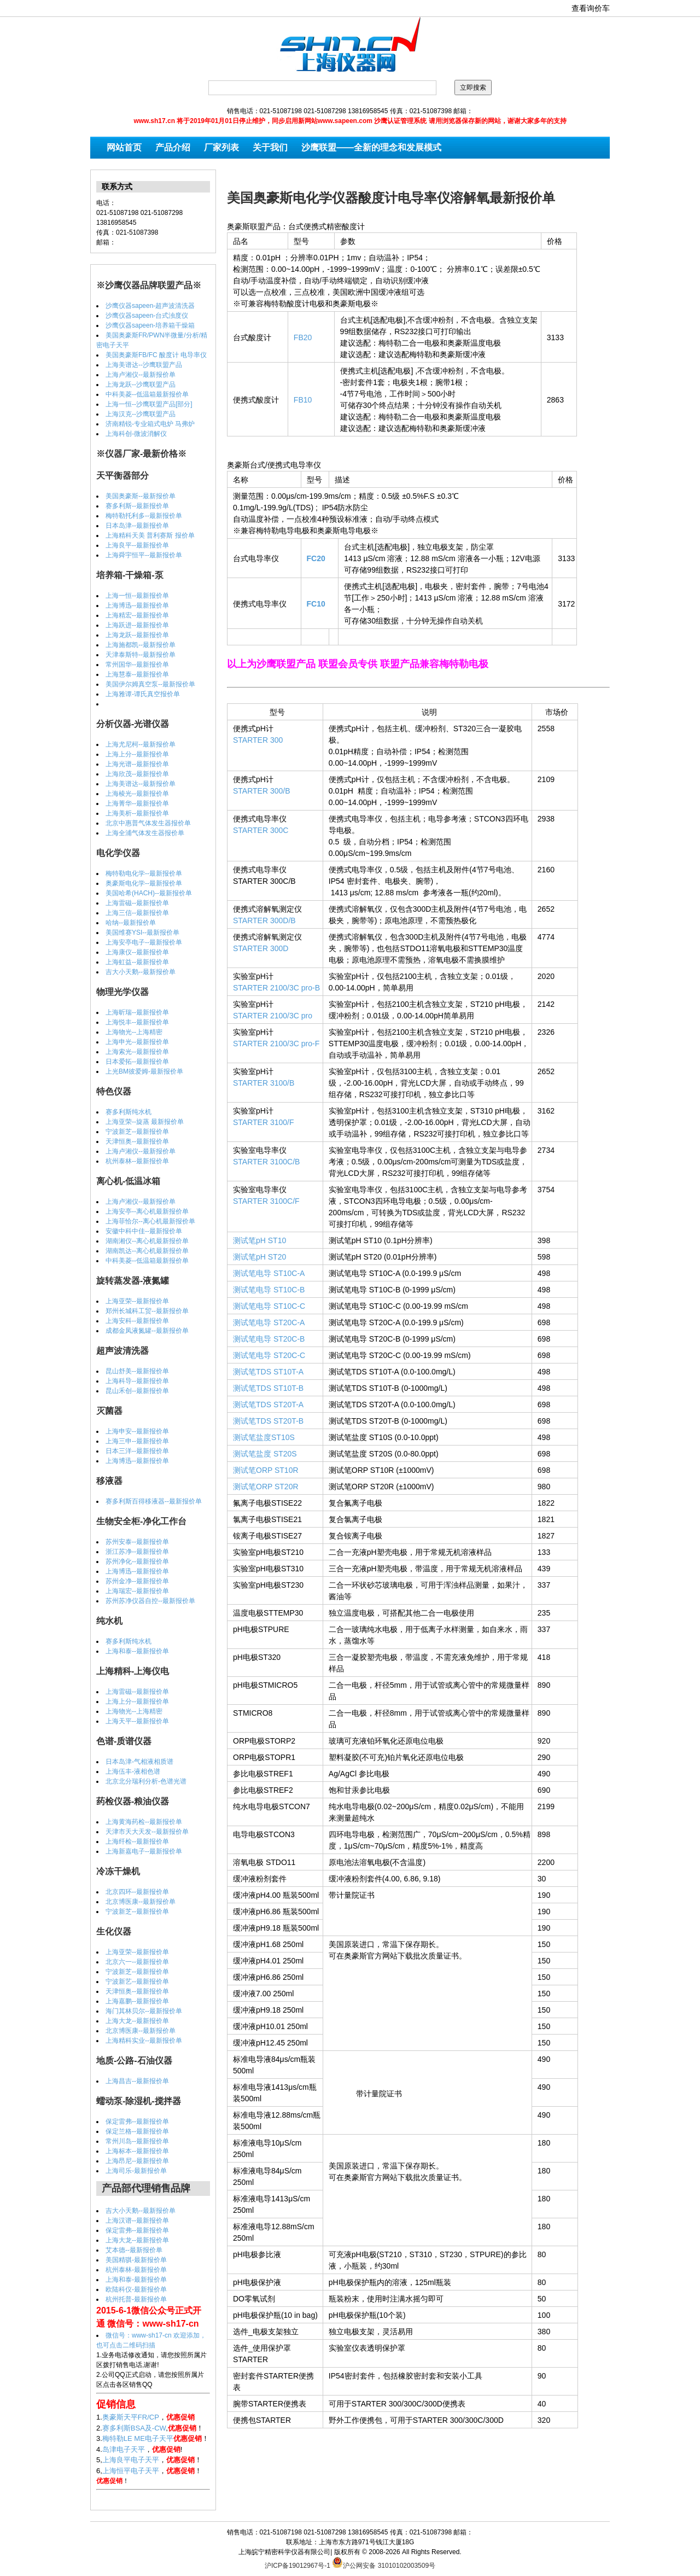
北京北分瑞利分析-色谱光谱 (146, 1781)
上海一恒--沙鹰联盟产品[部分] (149, 404)
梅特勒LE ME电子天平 (137, 2438)
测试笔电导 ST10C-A (269, 1273)
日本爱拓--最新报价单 (137, 1061)
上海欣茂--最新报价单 (137, 774)
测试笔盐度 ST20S (265, 1453)
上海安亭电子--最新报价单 (144, 942)
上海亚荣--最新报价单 (137, 1301)
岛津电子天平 (123, 2449)
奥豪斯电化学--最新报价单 (144, 883)
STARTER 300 (258, 740)
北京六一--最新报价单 (137, 1962)
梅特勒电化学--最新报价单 (144, 873)
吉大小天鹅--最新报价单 (141, 972)
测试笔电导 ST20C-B (269, 1338)
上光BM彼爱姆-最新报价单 (144, 1071)
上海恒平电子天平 (130, 2471)
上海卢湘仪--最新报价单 (141, 374)
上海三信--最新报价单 (137, 913)
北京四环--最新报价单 (137, 1892)
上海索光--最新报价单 (137, 1052)
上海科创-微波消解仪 (136, 434)
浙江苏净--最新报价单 (137, 1551)
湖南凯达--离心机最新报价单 (147, 1251)
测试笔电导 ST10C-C (269, 1306)
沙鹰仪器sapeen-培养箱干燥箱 (150, 325)
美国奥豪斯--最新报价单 (141, 496)
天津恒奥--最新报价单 (137, 1141)
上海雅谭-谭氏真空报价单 (143, 694)
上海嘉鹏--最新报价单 (137, 2001)
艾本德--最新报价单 (134, 2250)
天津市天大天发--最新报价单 (147, 1831)
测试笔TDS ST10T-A (268, 1371)
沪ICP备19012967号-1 (297, 2565)
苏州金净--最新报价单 (137, 1581)
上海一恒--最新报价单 (137, 595)
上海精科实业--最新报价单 (144, 2040)
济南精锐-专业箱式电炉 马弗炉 (150, 424)
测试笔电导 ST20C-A (269, 1322)
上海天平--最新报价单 (137, 1721)
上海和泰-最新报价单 (136, 2279)
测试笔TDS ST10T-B (268, 1388)
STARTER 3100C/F (266, 1201)
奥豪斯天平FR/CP (130, 2417)
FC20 (316, 558)
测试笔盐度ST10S (264, 1437)
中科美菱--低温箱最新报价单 (147, 394)
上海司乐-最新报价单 (136, 2171)
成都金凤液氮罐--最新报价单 (147, 1330)
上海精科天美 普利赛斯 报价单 (150, 535)
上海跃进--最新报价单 (137, 625)
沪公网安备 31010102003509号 (383, 2562)
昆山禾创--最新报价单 (137, 1391)
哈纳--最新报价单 (131, 922)
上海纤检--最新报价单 (137, 1841)
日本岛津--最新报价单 (137, 525)
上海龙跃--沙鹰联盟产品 (141, 384)
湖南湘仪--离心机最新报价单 (147, 1241)
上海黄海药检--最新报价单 (144, 1822)
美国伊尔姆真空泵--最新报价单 (150, 684)
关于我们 (270, 147)
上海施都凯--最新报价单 (141, 645)
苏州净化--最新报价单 (137, 1561)
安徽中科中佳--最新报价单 (144, 1231)
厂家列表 (221, 147)
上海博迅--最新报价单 (137, 605)
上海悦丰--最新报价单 (137, 1022)
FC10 (316, 603)
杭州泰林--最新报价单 (137, 1161)
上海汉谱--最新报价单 (137, 2220)
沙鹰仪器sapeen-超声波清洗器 (150, 306)
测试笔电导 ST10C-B (269, 1289)
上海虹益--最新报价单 (137, 962)
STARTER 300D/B (264, 920)
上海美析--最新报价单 (137, 813)
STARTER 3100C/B (266, 1161)
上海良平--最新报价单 (137, 545)
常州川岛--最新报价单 (137, 2141)
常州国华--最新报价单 (137, 664)
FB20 (303, 337)
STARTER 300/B (261, 790)
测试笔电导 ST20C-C (269, 1355)
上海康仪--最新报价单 (137, 952)
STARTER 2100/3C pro (272, 1015)
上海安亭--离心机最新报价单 (147, 1211)
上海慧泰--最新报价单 (137, 674)
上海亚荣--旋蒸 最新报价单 (145, 1122)
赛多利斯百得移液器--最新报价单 (154, 1501)
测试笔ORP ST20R (266, 1486)
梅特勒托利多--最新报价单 (144, 516)
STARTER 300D (260, 948)
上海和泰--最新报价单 (137, 1651)
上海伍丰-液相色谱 (133, 1771)
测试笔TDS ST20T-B (268, 1421)
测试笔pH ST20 (259, 1256)
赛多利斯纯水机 (128, 1112)
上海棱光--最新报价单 (137, 793)
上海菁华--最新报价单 (137, 803)
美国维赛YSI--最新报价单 (142, 932)
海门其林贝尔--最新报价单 (144, 2011)
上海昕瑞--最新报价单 (137, 1012)
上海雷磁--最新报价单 (137, 903)
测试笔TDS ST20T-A (268, 1404)
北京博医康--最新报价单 (141, 1901)
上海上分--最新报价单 (137, 754)
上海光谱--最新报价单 (137, 764)
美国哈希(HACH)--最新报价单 (149, 893)
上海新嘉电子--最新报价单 (144, 1851)
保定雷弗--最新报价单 (137, 2121)
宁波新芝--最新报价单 (137, 1131)
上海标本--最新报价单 (137, 2151)
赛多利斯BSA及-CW (134, 2428)
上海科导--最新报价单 (137, 1381)
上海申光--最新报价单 (137, 1042)
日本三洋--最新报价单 (137, 1451)
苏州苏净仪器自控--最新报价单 (150, 1601)
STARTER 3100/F (263, 1122)
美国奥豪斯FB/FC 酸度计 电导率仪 (156, 355)
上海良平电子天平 (130, 2460)
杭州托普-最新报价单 (136, 2299)
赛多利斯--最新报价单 (137, 506)
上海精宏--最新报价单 (137, 615)
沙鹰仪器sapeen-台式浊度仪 (147, 315)
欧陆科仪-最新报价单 (136, 2289)
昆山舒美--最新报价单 (137, 1371)
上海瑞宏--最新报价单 (137, 1591)
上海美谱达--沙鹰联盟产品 (144, 365)
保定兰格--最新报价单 (137, 2131)
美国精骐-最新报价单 (136, 2260)
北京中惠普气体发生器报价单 (148, 823)
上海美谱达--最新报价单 (141, 784)
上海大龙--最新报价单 (137, 2021)
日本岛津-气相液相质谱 (139, 1761)
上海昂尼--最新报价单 (137, 2161)
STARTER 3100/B (263, 1083)
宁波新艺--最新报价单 (137, 1981)
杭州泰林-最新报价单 (136, 2270)
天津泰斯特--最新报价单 (141, 654)
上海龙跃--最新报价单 (137, 635)
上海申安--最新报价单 (137, 1431)
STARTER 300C (260, 830)
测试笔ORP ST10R (266, 1470)
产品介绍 (172, 147)
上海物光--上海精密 (134, 1032)
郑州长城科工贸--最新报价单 (147, 1311)
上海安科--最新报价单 (137, 1321)
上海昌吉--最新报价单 (137, 2081)
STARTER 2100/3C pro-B (276, 987)
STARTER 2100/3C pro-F (276, 1043)
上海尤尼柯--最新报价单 (141, 744)
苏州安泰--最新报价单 (137, 1542)
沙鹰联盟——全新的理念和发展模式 (371, 147)
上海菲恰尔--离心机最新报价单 (150, 1221)
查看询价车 (590, 8)
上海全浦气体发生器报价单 (145, 833)
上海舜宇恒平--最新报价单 (144, 555)
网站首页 (124, 147)
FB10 (303, 399)
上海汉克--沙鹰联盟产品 (141, 414)
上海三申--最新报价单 (137, 1441)
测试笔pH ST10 (259, 1240)
